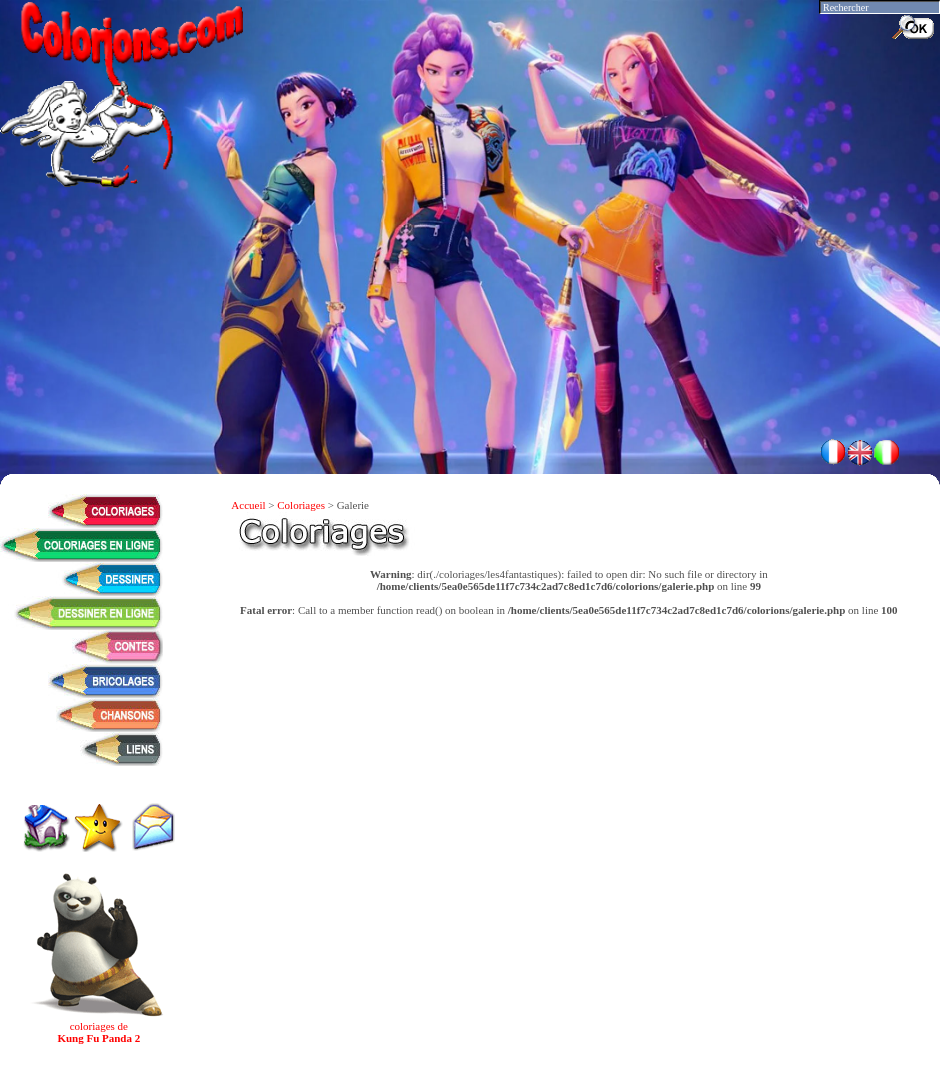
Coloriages (301, 505)
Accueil (248, 505)
